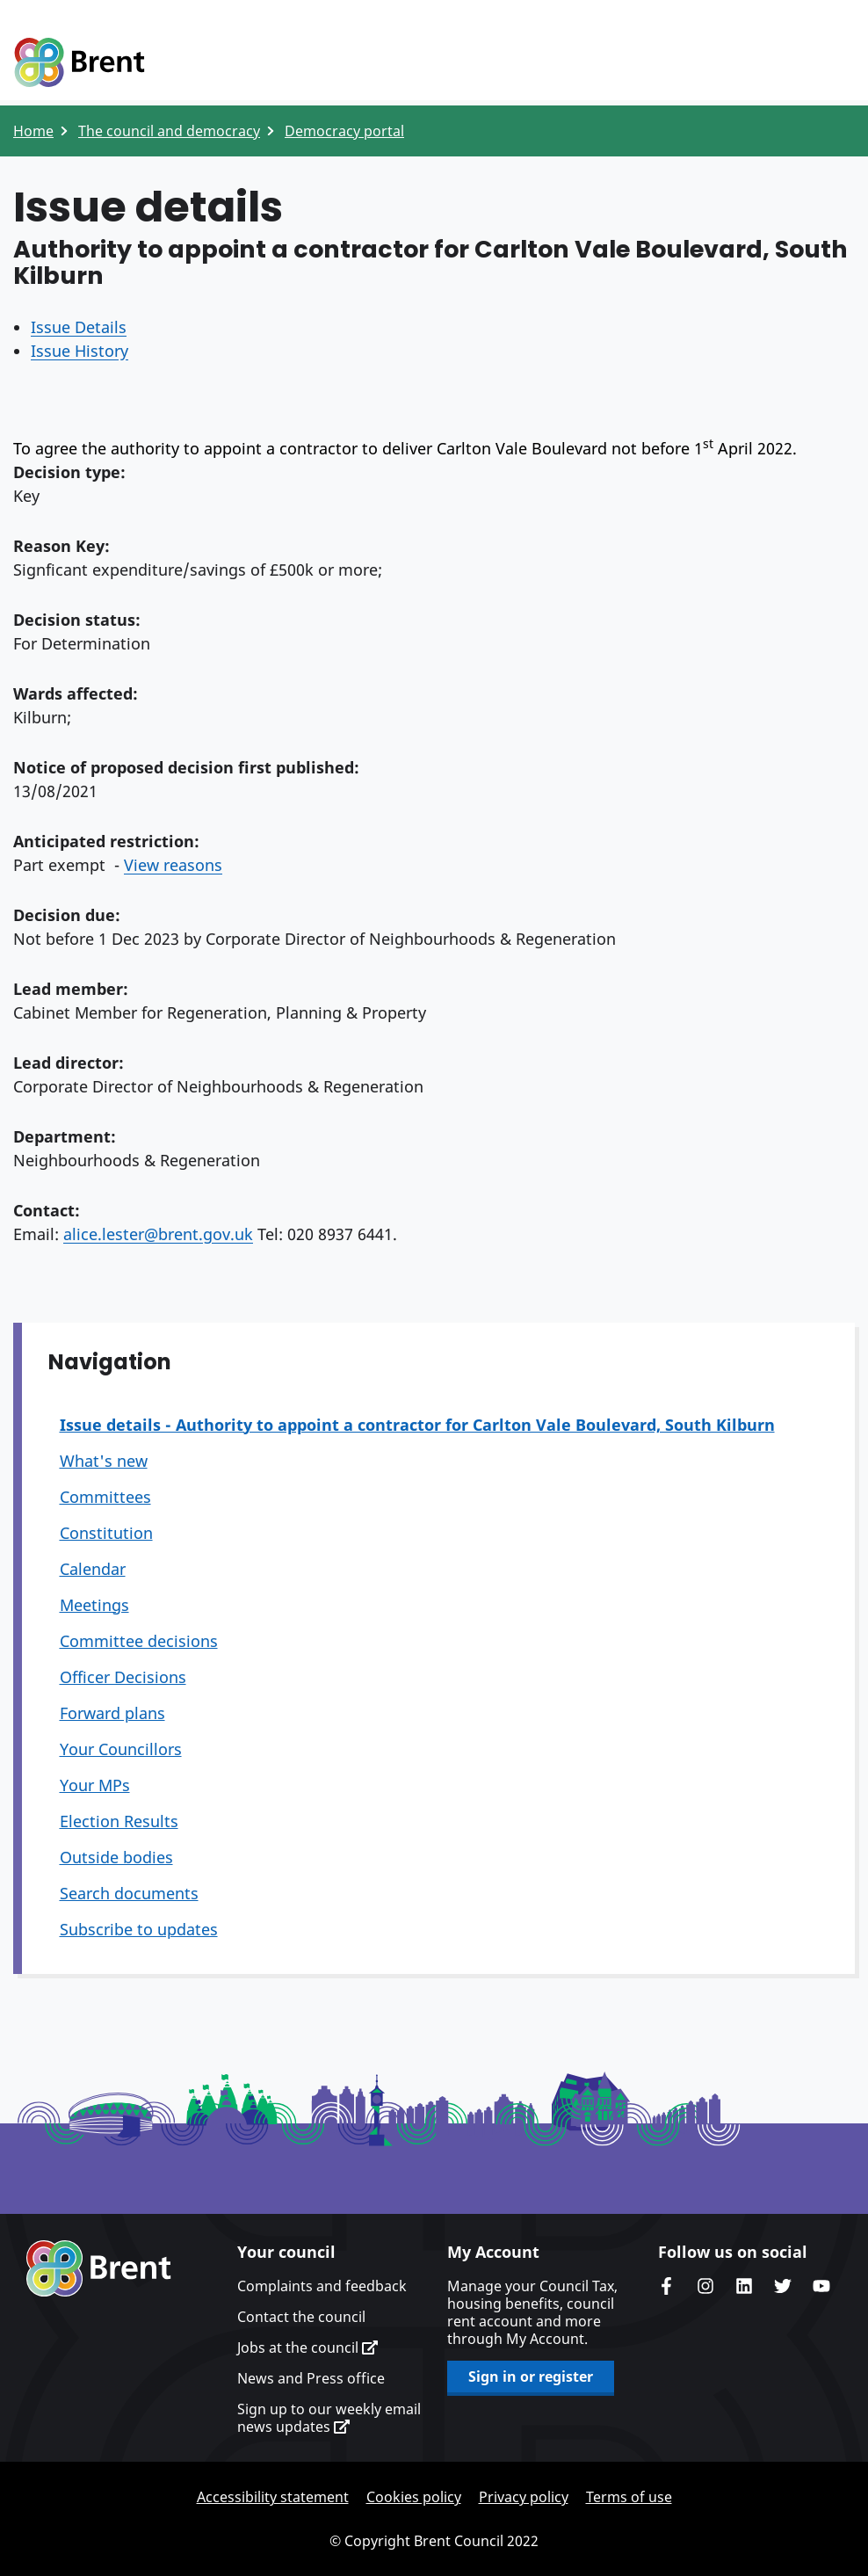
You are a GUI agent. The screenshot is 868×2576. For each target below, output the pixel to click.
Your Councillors (121, 1749)
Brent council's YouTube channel (821, 2286)
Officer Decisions (123, 1676)
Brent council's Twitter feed (783, 2286)
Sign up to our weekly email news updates (329, 2417)
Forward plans (112, 1712)
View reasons (173, 864)
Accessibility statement (273, 2497)
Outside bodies (116, 1857)
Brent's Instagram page (705, 2286)
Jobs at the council (307, 2347)
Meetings (94, 1604)
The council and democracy (169, 131)
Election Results (119, 1821)
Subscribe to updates (139, 1929)
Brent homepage (98, 2268)
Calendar (93, 1568)
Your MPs (95, 1785)
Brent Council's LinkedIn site (744, 2286)
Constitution (106, 1532)
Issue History (79, 350)
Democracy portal (344, 131)
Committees (105, 1496)
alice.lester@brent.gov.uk (158, 1233)
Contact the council (301, 2317)
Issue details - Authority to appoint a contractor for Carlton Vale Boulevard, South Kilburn (417, 1424)
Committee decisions (139, 1640)
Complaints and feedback (322, 2286)
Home (33, 131)
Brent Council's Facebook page (667, 2286)
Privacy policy (523, 2497)
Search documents (129, 1893)
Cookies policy (413, 2497)
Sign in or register (530, 2376)
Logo (79, 63)
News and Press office (311, 2378)
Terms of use (629, 2497)
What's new (104, 1460)
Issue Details (79, 326)
